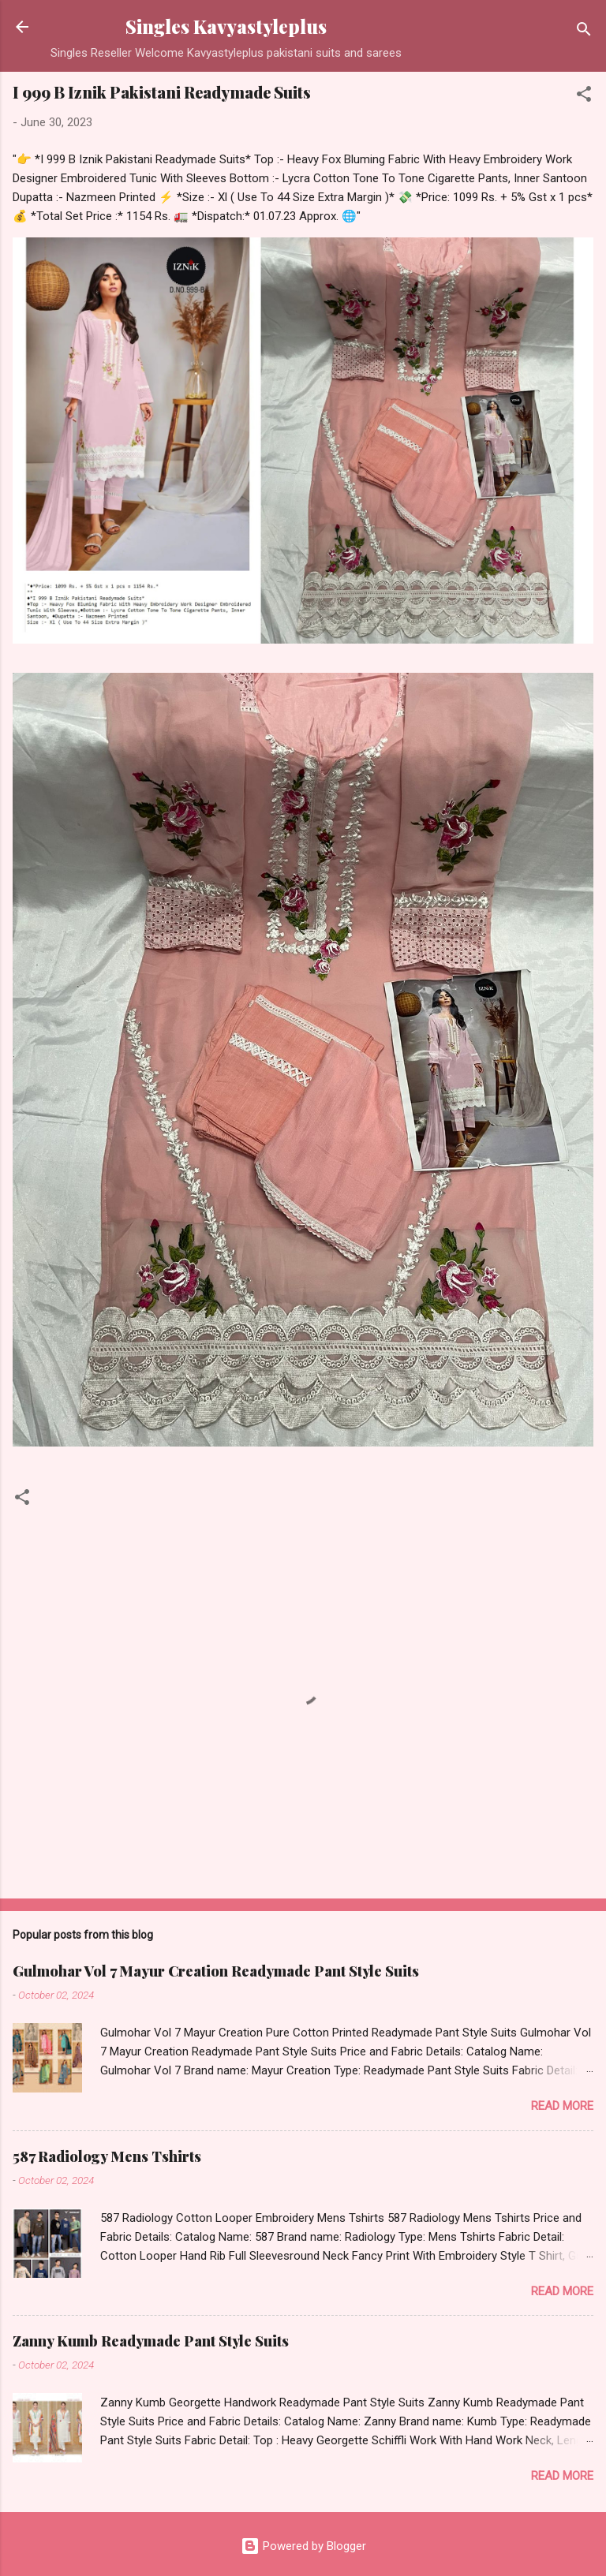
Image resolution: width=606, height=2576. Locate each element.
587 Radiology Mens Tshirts (107, 2156)
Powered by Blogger (303, 2546)
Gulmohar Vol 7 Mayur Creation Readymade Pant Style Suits (216, 1971)
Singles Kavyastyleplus (226, 26)
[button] (583, 96)
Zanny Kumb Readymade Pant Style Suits (151, 2340)
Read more (562, 2106)
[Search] (583, 32)
